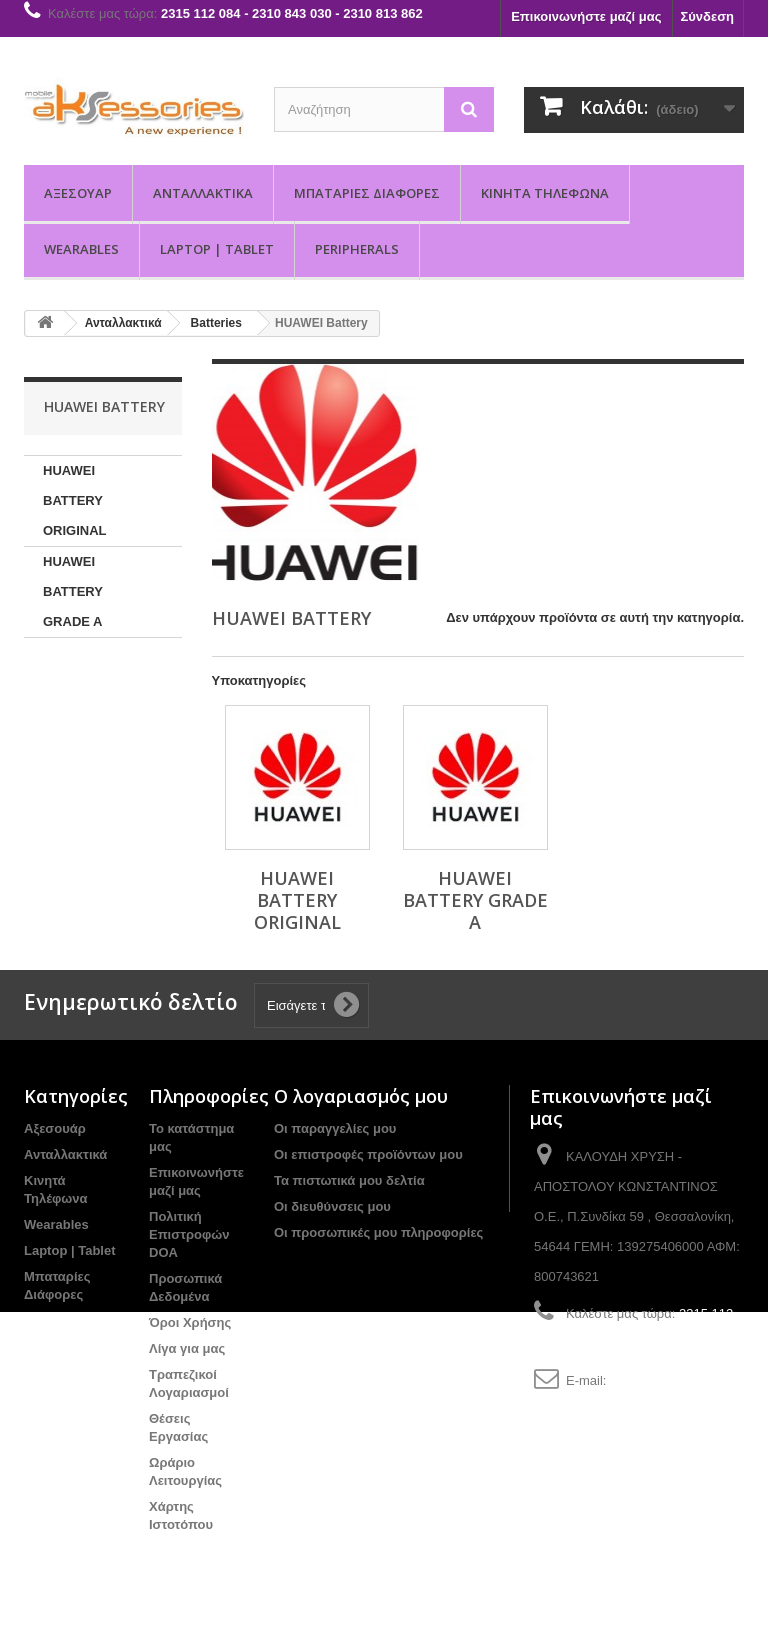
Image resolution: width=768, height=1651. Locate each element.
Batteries (216, 323)
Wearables (81, 249)
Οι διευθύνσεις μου (332, 1206)
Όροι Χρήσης (190, 1322)
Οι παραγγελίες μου (335, 1128)
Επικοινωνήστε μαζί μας (586, 16)
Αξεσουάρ (78, 193)
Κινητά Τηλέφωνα (545, 193)
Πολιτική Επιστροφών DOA (189, 1234)
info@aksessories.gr (669, 1380)
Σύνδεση (708, 16)
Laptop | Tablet (217, 249)
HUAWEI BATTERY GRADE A (73, 591)
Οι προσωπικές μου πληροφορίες (378, 1232)
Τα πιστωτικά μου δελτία (349, 1180)
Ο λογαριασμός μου (361, 1096)
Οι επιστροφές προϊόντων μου (368, 1154)
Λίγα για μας (187, 1348)
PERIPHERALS (357, 249)
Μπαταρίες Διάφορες (367, 193)
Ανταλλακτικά (203, 193)
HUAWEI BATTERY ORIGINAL (75, 500)
